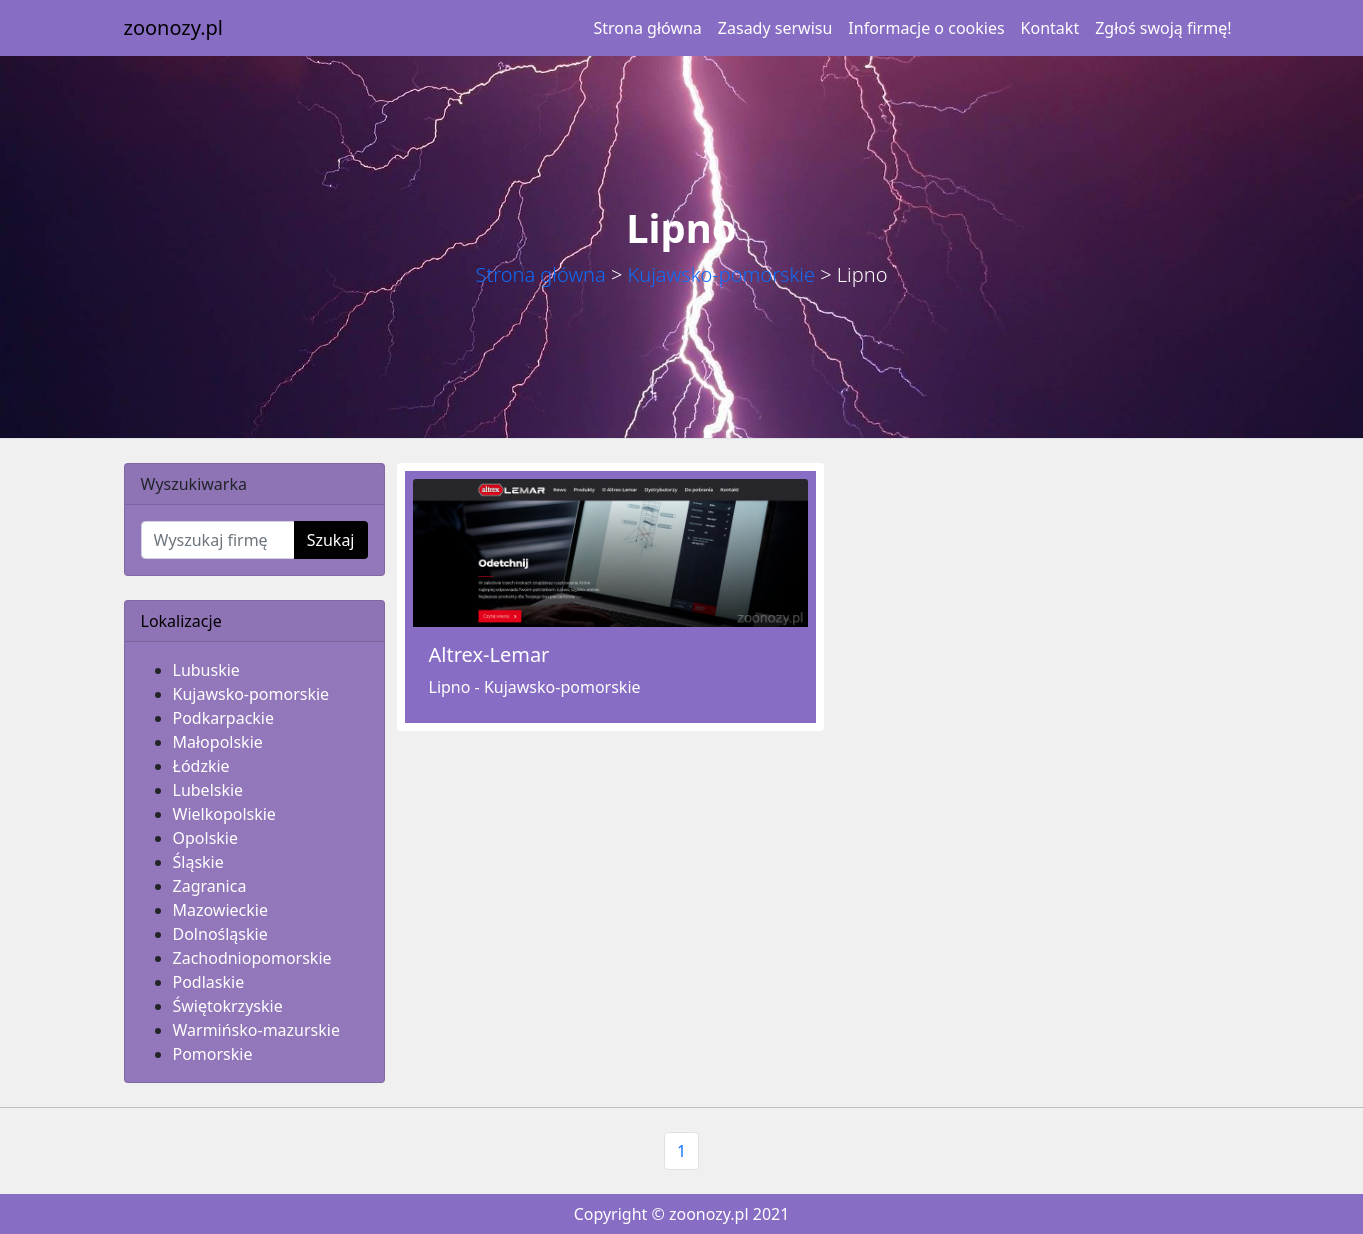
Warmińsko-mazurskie (256, 1030)
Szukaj (331, 540)
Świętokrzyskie (228, 1006)
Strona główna (648, 28)
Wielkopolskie (224, 814)
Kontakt (1050, 28)
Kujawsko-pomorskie (721, 274)
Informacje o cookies (926, 28)
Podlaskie (209, 982)
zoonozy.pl (173, 27)
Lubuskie (206, 670)
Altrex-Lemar (489, 654)
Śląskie (198, 862)
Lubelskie (208, 790)
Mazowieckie (220, 910)
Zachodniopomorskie (252, 958)
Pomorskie (213, 1054)
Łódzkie (201, 766)
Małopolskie (218, 742)
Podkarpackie (224, 718)
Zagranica (210, 886)
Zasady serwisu (775, 28)
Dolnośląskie (220, 934)
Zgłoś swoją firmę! (1163, 28)
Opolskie (206, 838)
